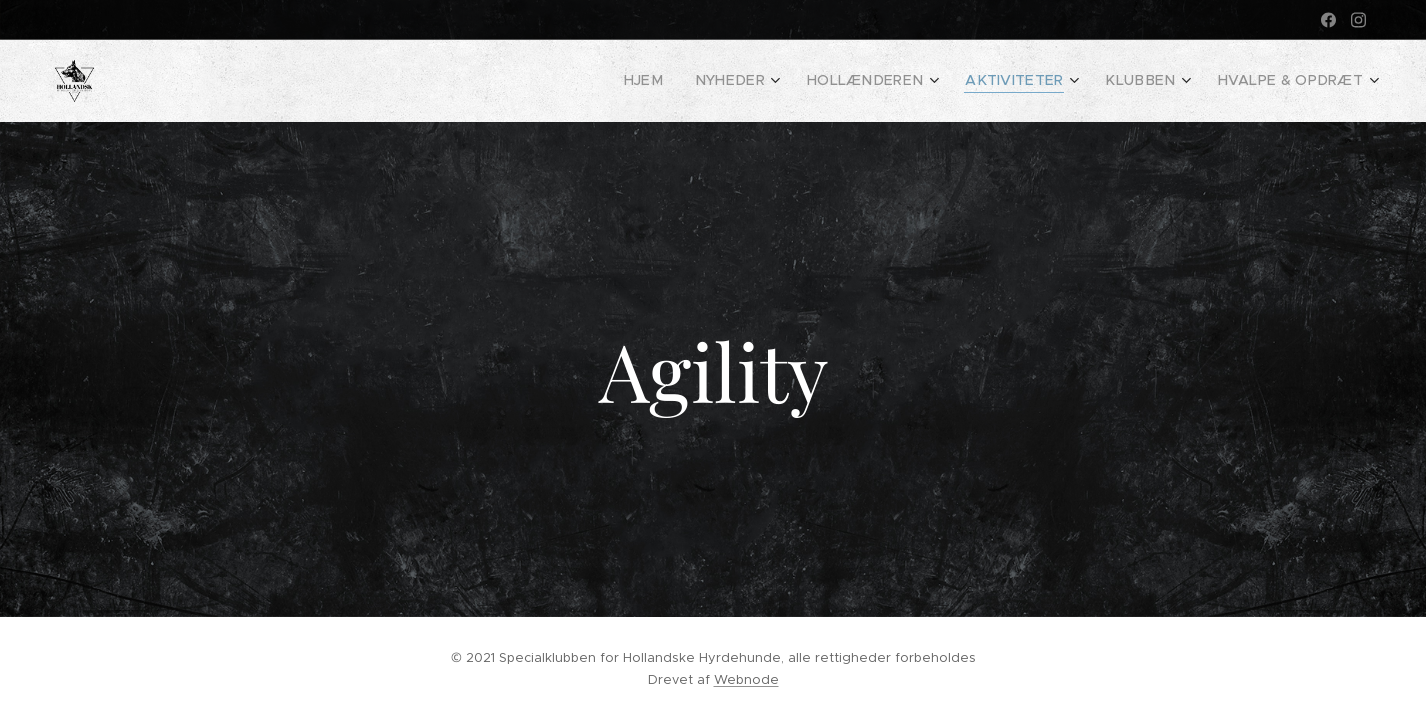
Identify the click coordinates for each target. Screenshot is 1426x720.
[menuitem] (694, 81)
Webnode (746, 679)
